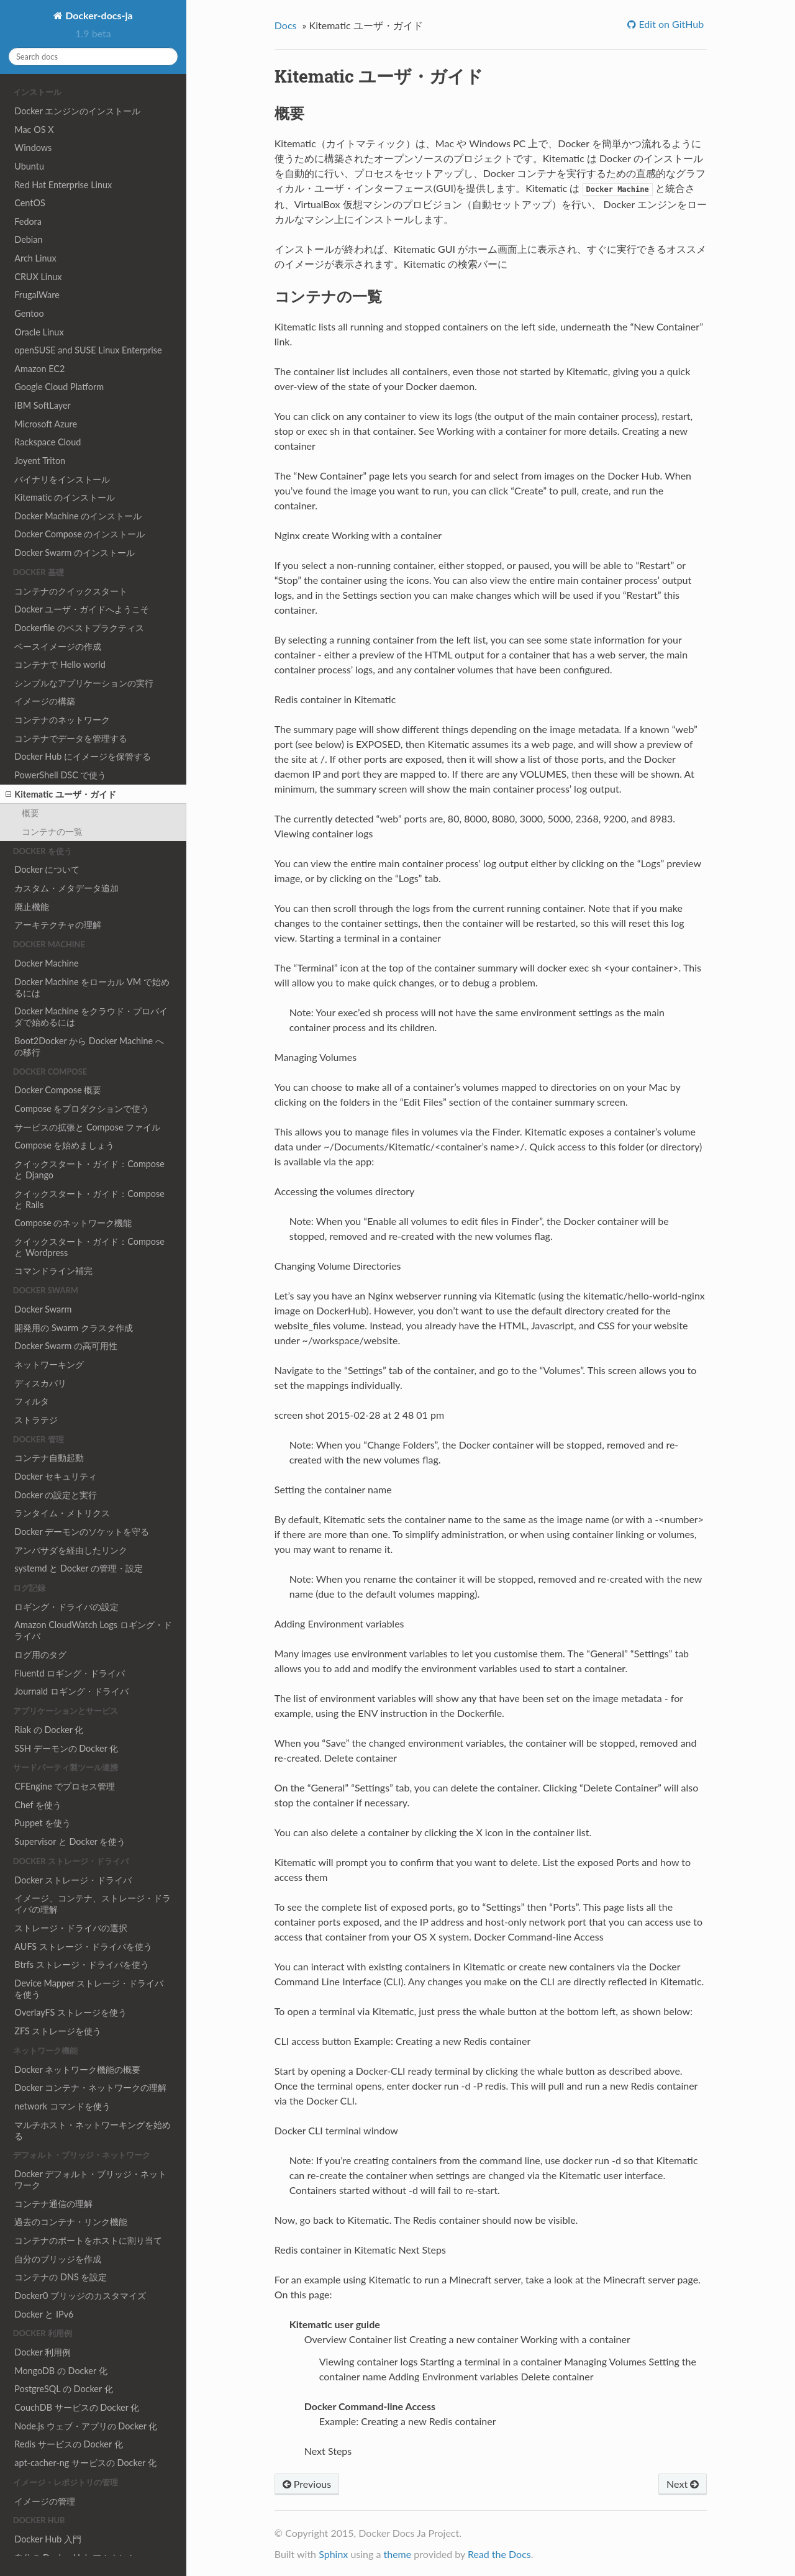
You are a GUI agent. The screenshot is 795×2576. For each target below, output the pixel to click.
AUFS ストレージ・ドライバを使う (83, 1946)
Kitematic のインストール (64, 497)
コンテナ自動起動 (49, 1457)
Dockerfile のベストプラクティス (79, 627)
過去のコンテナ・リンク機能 (70, 2221)
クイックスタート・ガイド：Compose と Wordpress (89, 1247)
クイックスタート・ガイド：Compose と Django (89, 1169)
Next (682, 2484)
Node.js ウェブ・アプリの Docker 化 (85, 2426)
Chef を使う (37, 1805)
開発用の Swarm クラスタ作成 (73, 1327)
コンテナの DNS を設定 (60, 2277)
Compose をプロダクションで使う (81, 1108)
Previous (307, 2484)
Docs (286, 25)
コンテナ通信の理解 (53, 2203)
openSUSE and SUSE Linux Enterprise (87, 350)
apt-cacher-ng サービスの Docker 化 (85, 2462)
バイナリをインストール (62, 479)
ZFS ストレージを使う (57, 2031)
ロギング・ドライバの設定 (66, 1606)
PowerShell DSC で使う (60, 775)
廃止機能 (31, 906)
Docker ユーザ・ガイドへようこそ (81, 609)
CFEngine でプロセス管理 (64, 1786)
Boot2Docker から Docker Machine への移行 (89, 1046)
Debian (28, 239)
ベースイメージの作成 (57, 646)
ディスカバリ (40, 1383)
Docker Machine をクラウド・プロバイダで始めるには (91, 1016)
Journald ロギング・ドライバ (71, 1691)
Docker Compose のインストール (79, 534)
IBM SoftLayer (42, 405)
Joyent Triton (39, 460)
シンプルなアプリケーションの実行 (83, 683)
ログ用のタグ (40, 1654)
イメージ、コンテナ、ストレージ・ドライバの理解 (92, 1903)
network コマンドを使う (62, 2106)
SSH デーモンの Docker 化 (66, 1748)
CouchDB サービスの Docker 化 (76, 2407)
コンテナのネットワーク (62, 719)
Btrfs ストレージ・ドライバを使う (81, 1964)
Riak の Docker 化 (48, 1729)
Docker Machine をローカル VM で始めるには (91, 987)
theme (397, 2554)
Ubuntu (29, 166)
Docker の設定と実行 (55, 1495)
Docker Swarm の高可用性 (65, 1345)
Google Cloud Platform (59, 386)
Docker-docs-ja (97, 15)
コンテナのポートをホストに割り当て (88, 2240)
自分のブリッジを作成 (57, 2259)
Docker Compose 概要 (57, 1090)
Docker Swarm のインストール (74, 552)
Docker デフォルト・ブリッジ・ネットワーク (90, 2179)
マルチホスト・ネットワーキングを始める (92, 2130)
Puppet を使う (42, 1823)
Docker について (47, 869)
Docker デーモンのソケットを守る (81, 1531)
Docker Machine (46, 963)
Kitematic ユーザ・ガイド (61, 794)
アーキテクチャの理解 (57, 924)
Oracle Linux (38, 332)
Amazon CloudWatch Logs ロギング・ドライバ (92, 1630)
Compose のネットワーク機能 (73, 1222)
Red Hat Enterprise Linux (63, 185)
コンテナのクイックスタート (70, 591)
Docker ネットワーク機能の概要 (77, 2069)
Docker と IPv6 (43, 2314)
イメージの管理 (44, 2501)
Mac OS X (33, 129)
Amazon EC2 (39, 368)
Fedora (28, 221)
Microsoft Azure (45, 424)
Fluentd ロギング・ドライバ (69, 1673)
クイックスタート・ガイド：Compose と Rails (89, 1199)
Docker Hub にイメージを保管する (82, 756)
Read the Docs (499, 2554)
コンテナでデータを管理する (70, 738)
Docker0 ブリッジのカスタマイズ (80, 2295)
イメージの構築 (44, 701)
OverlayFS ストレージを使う (70, 2012)
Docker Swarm (42, 1309)
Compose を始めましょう (64, 1145)
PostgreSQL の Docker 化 (63, 2388)
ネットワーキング (49, 1364)
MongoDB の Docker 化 (60, 2370)
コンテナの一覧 (52, 831)
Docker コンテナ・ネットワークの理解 (90, 2087)
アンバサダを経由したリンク (70, 1550)
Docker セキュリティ (55, 1476)
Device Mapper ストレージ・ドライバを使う (88, 1989)
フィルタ (31, 1401)
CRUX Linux (37, 276)
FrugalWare (37, 294)
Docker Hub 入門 (47, 2539)
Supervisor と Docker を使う (69, 1841)
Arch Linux (35, 258)
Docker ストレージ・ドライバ (73, 1880)
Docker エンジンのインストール (77, 111)
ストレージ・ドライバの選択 (70, 1928)
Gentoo (28, 313)
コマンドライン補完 (53, 1270)
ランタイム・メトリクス (62, 1513)
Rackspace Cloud (47, 442)
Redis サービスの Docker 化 (68, 2444)
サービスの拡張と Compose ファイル (87, 1127)
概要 (30, 813)
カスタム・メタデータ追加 (66, 888)
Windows (33, 147)
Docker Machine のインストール (78, 516)
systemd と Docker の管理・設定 (78, 1568)
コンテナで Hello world (59, 664)
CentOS (29, 203)
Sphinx (333, 2554)
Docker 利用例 (42, 2352)
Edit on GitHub (670, 24)
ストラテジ (36, 1419)
